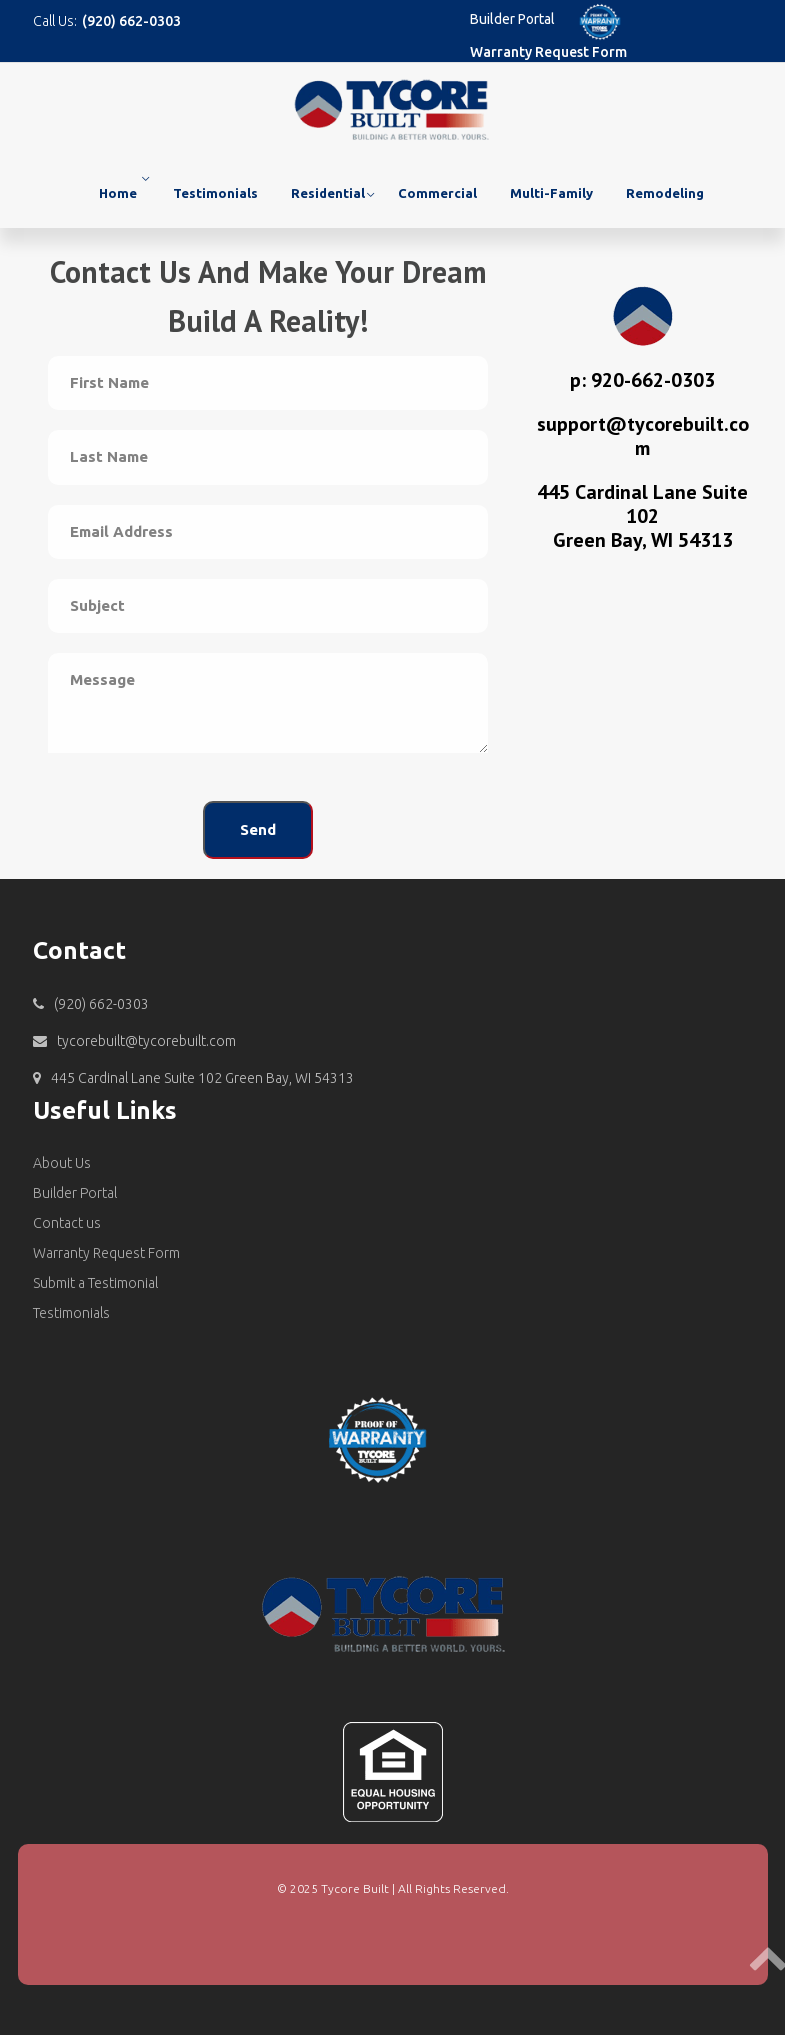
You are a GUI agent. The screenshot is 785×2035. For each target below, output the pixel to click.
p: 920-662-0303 (642, 380)
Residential (328, 193)
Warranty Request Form (548, 52)
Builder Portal (512, 19)
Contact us (67, 1223)
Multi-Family (551, 193)
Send (258, 829)
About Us (62, 1163)
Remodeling (665, 193)
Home (118, 193)
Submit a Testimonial (95, 1283)
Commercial (437, 193)
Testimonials (215, 193)
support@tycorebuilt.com (643, 436)
